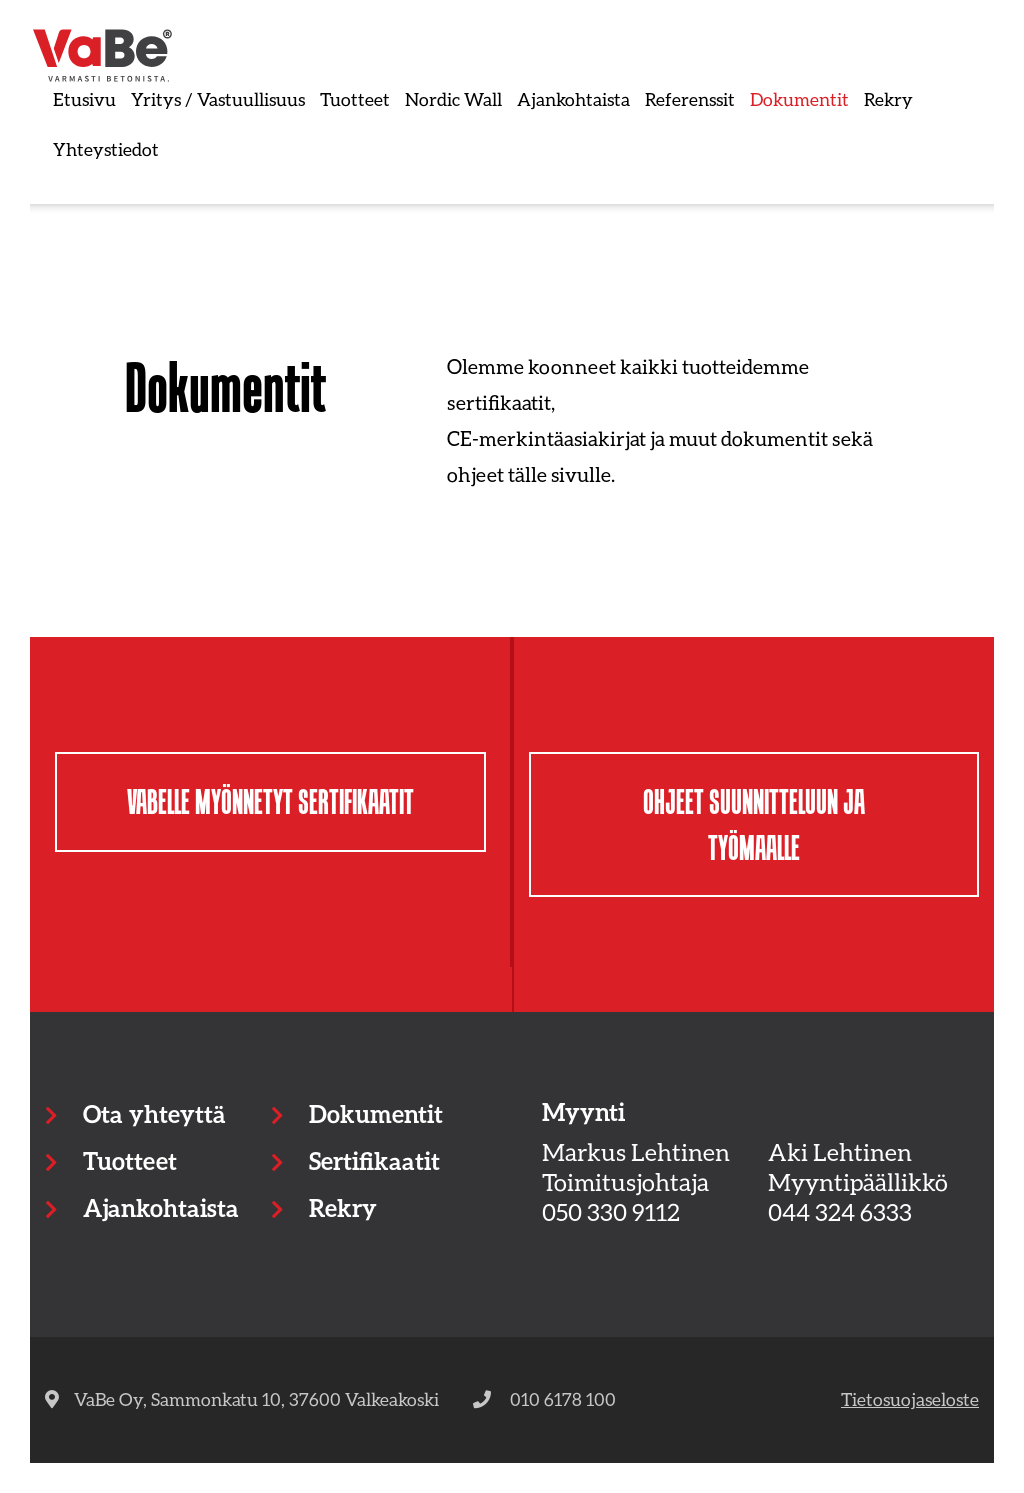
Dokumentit (799, 99)
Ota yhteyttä (154, 1113)
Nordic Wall (453, 99)
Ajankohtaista (573, 99)
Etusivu (84, 99)
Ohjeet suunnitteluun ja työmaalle (754, 824)
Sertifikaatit (374, 1160)
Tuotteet (355, 99)
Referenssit (690, 99)
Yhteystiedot (106, 149)
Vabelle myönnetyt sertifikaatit (270, 801)
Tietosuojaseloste (910, 1399)
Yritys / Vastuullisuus (218, 99)
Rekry (888, 99)
